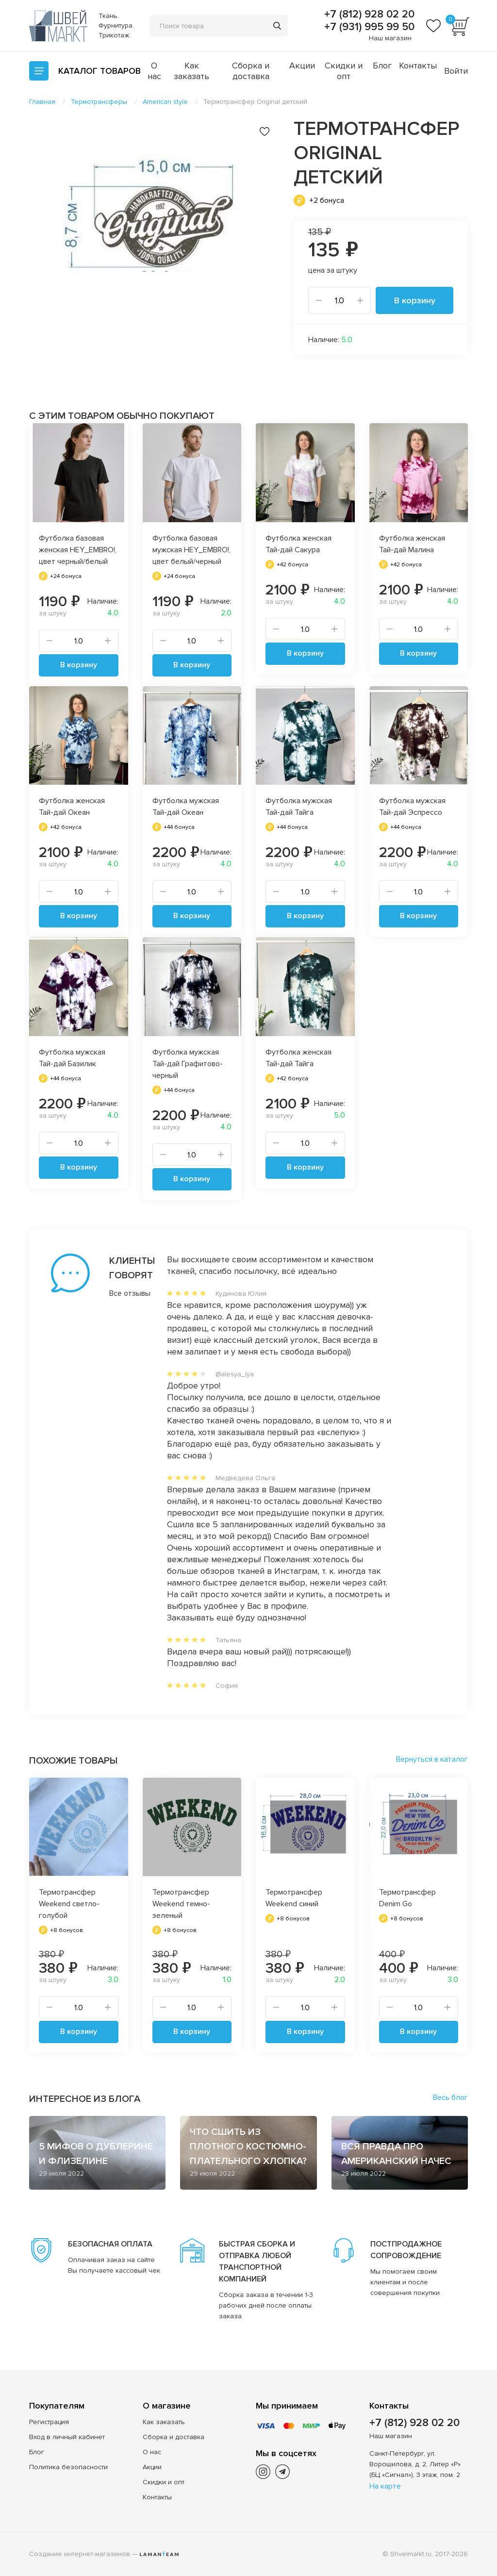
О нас (154, 71)
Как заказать (191, 71)
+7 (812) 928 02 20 (368, 14)
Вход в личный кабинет (67, 2437)
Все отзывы (118, 1293)
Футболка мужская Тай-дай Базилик (72, 1058)
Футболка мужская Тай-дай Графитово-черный (187, 1063)
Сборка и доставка (250, 71)
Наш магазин (390, 38)
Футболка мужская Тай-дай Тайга (298, 806)
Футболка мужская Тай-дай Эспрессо (412, 806)
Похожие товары (73, 1761)
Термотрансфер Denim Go (407, 1898)
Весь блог (450, 2097)
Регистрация (49, 2422)
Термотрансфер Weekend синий (293, 1898)
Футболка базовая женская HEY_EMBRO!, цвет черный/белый (77, 549)
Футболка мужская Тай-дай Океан (185, 806)
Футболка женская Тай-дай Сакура (298, 544)
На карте (385, 2486)
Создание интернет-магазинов (79, 2554)
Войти (456, 71)
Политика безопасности (68, 2467)
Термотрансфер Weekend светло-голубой (69, 1903)
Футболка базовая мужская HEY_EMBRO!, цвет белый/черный (191, 549)
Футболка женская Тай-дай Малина (412, 544)
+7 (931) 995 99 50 (368, 27)
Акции (302, 65)
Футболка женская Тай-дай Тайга (298, 1058)
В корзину (414, 300)
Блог (382, 65)
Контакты (418, 65)
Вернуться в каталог (432, 1759)
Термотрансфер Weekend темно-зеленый (181, 1903)
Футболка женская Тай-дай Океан (72, 806)
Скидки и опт (344, 71)
